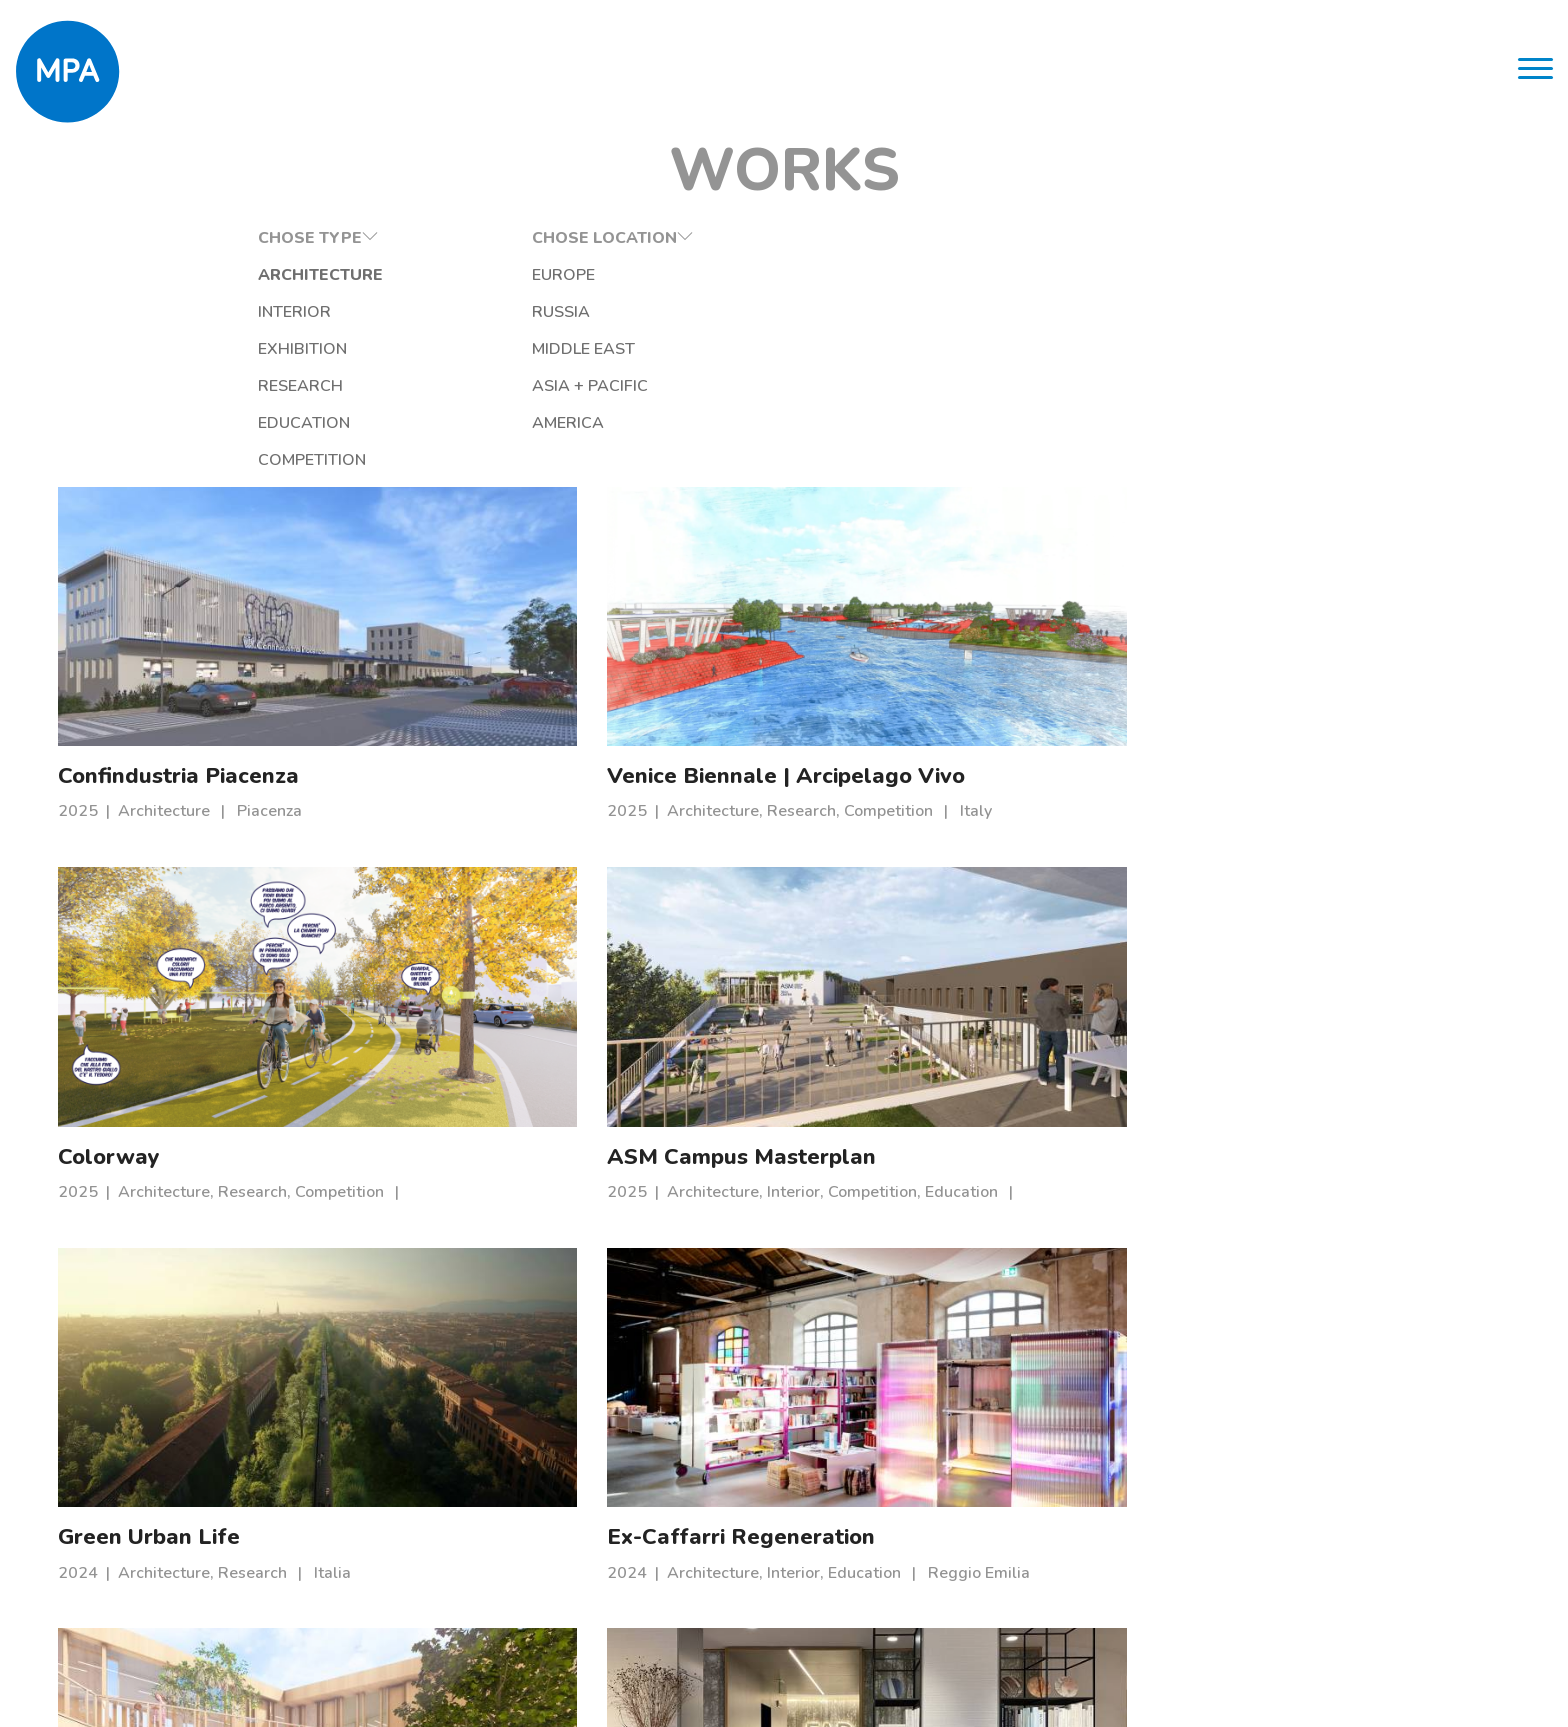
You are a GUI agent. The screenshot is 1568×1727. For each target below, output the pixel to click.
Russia (458, 314)
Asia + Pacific (487, 388)
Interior (219, 314)
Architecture (245, 277)
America (465, 425)
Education (229, 425)
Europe (460, 277)
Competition (237, 462)
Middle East (480, 351)
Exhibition (227, 351)
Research (225, 388)
